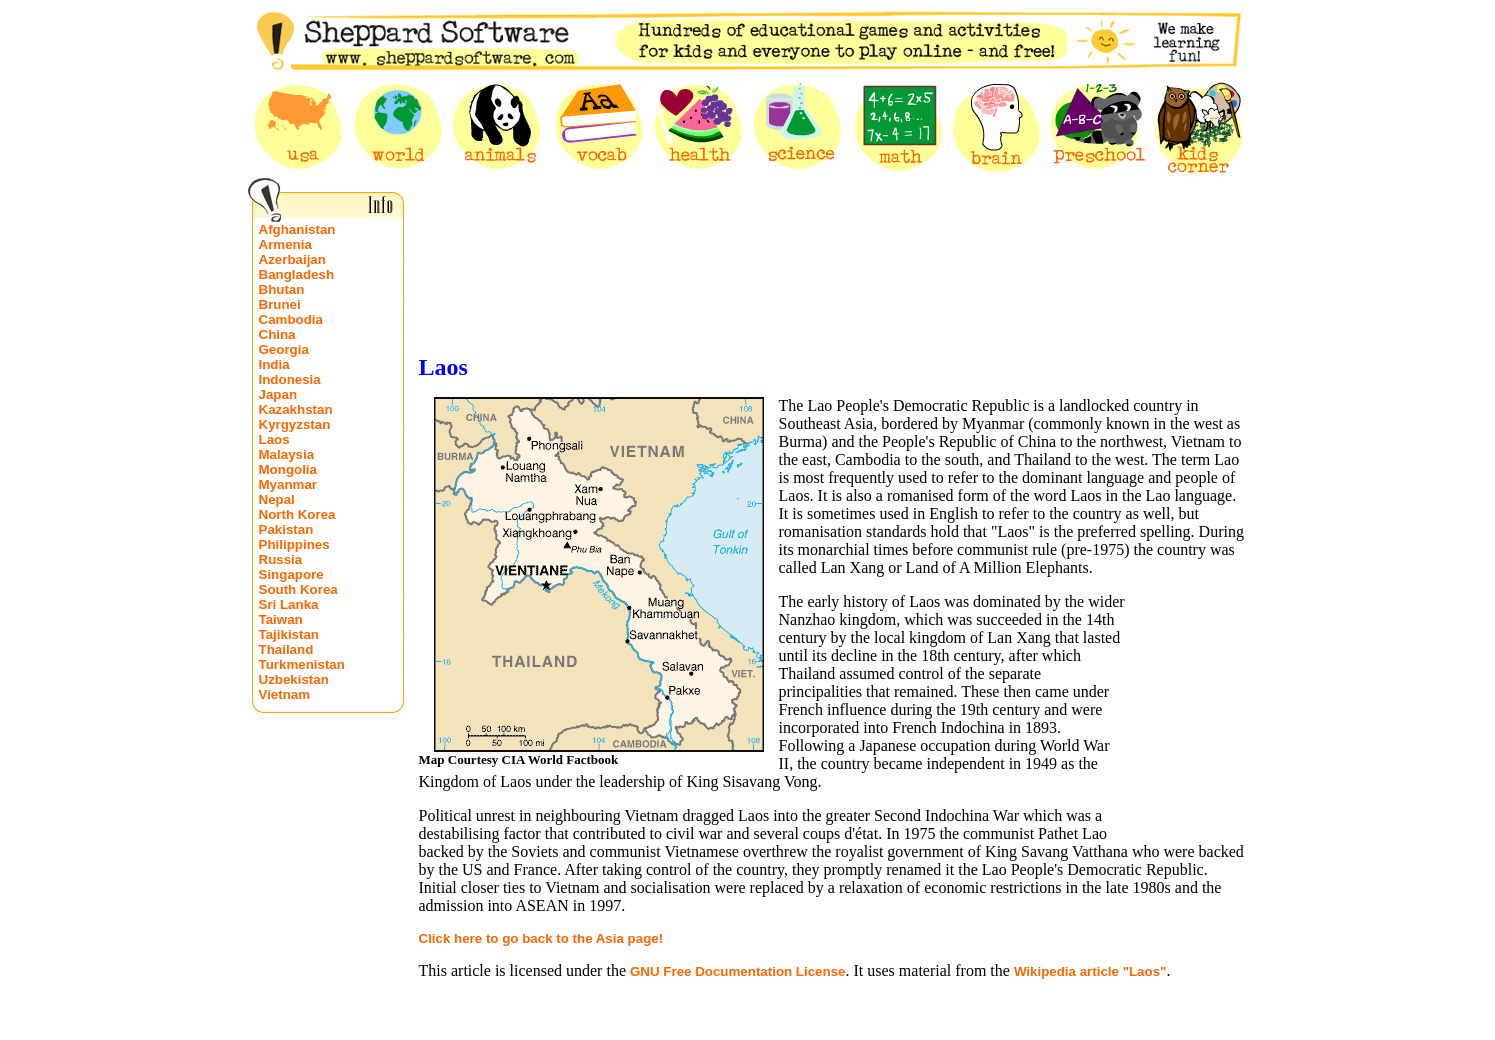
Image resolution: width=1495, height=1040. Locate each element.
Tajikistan (289, 634)
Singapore (291, 574)
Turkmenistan (302, 664)
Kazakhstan (296, 409)
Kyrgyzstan (295, 424)
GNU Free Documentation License (738, 971)
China (277, 334)
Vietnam (285, 694)
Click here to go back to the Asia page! (541, 938)
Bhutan (282, 289)
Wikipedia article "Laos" (1090, 971)
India (274, 364)
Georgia (284, 349)
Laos (274, 439)
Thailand (286, 649)
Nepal (277, 499)
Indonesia (290, 379)
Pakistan (286, 529)
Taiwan (281, 619)
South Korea (298, 589)
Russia (281, 559)
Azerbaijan (292, 259)
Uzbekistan (294, 679)
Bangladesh (297, 274)
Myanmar (288, 484)
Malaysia (287, 454)
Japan (278, 394)
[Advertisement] (833, 293)
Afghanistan (297, 229)
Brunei (280, 304)
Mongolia (288, 469)
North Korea (297, 514)
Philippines (294, 544)
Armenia (285, 244)
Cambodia (291, 319)
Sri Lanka (289, 604)
